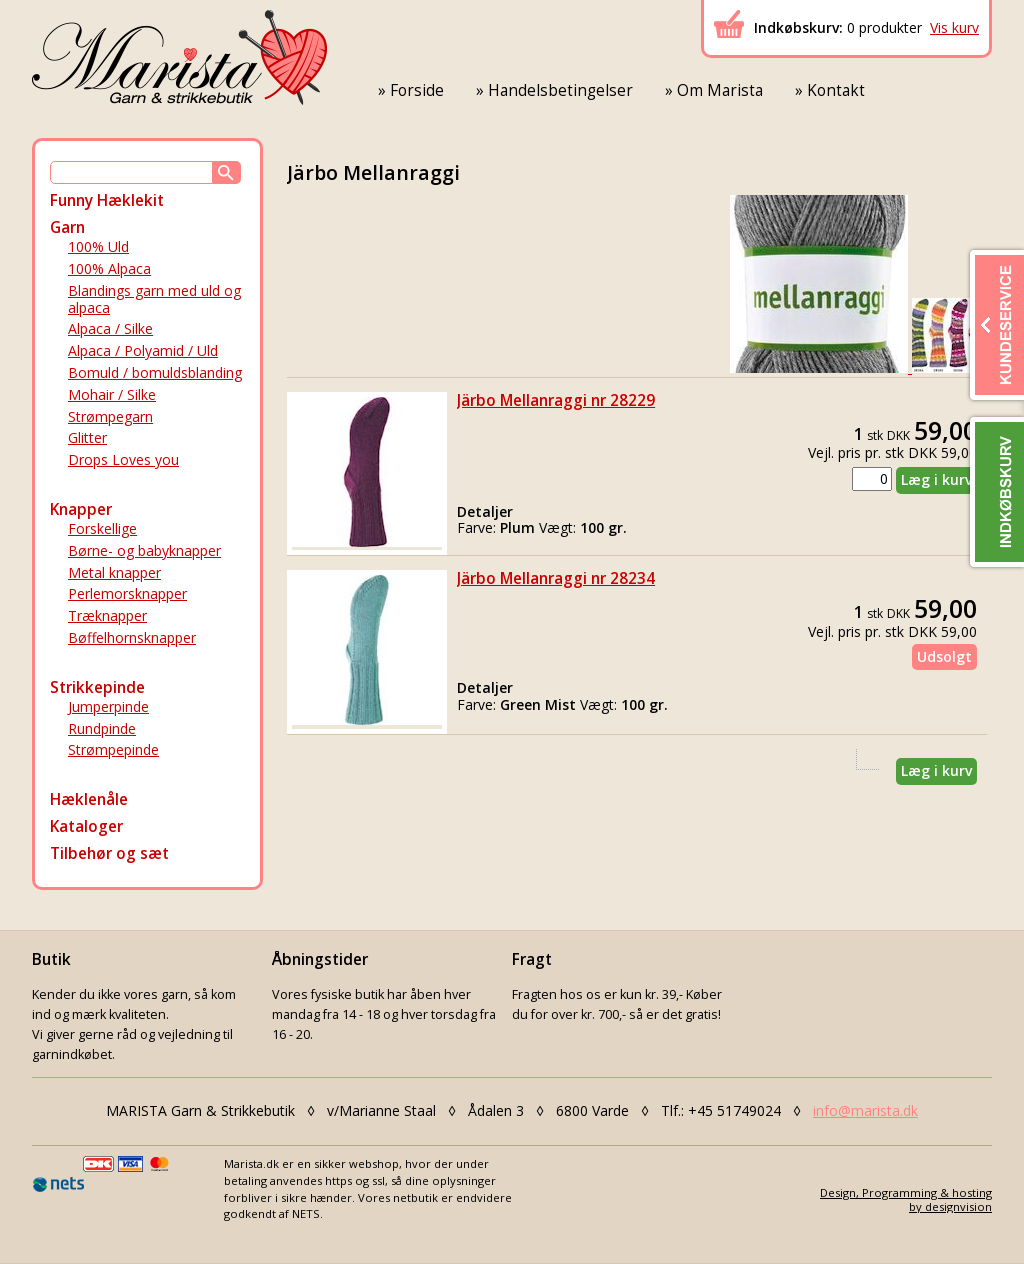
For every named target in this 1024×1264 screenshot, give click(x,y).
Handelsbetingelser (560, 90)
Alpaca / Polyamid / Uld (143, 350)
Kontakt (836, 90)
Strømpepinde (113, 749)
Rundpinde (102, 728)
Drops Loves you (123, 459)
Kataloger (86, 826)
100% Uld (98, 246)
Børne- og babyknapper (144, 550)
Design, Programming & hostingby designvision (906, 1199)
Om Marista (720, 90)
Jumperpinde (108, 706)
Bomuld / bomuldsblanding (155, 372)
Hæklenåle (89, 799)
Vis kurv (954, 27)
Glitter (87, 437)
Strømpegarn (110, 416)
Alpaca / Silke (110, 328)
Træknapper (107, 615)
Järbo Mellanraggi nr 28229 (556, 400)
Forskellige (102, 528)
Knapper (81, 509)
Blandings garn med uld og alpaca (154, 299)
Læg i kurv (936, 479)
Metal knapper (114, 572)
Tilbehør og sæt (109, 853)
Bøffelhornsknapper (132, 637)
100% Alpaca (109, 268)
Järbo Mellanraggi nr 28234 (556, 578)
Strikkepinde (97, 687)
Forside (417, 90)
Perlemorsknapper (127, 593)
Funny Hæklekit (107, 200)
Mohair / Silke (112, 394)
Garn (67, 227)
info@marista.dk (865, 1110)
